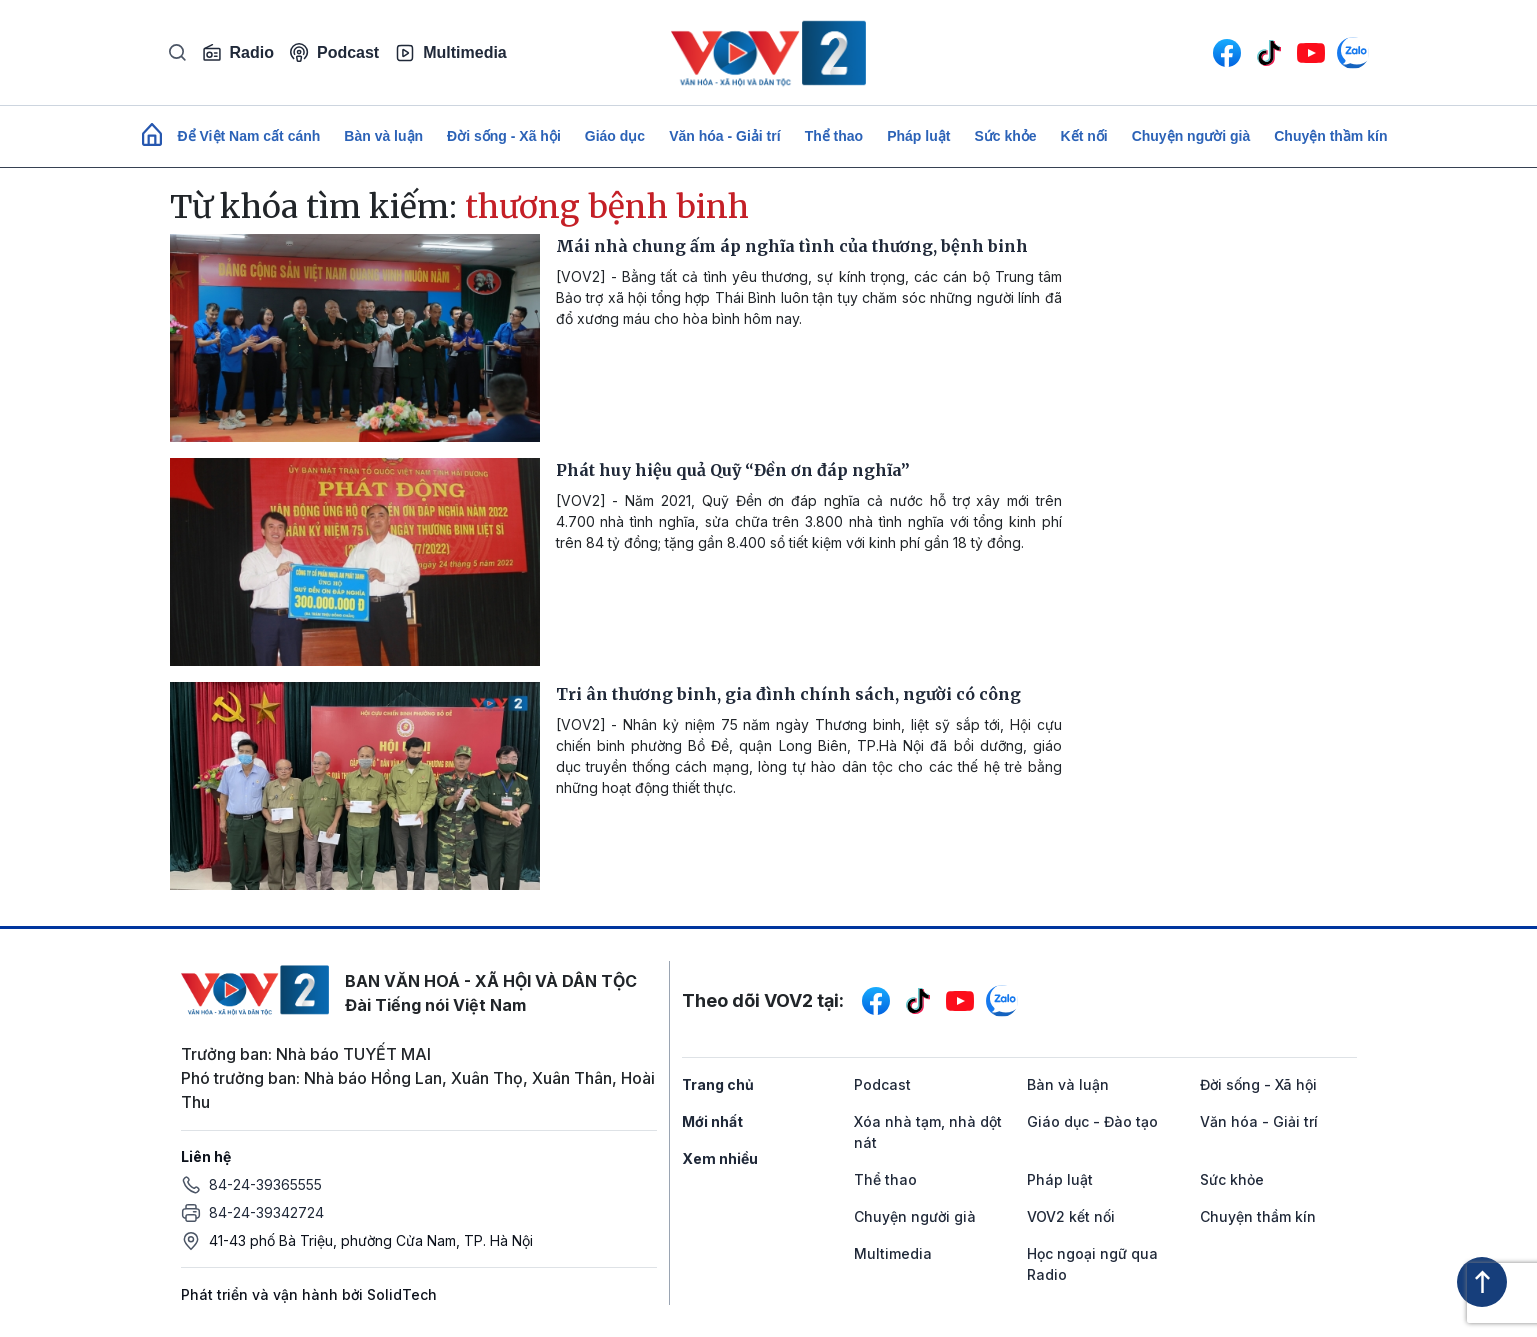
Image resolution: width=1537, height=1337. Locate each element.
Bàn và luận (383, 136)
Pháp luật (918, 136)
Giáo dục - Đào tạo (1092, 1121)
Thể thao (834, 136)
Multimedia (451, 53)
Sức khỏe (1005, 136)
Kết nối (1084, 136)
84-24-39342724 (266, 1212)
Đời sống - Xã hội (504, 136)
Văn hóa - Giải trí (724, 136)
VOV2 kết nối (1071, 1216)
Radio (238, 53)
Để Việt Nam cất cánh (249, 136)
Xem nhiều (720, 1158)
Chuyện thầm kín (1330, 136)
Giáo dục (615, 136)
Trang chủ (718, 1084)
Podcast (334, 52)
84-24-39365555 (265, 1184)
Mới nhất (712, 1121)
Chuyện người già (1191, 136)
